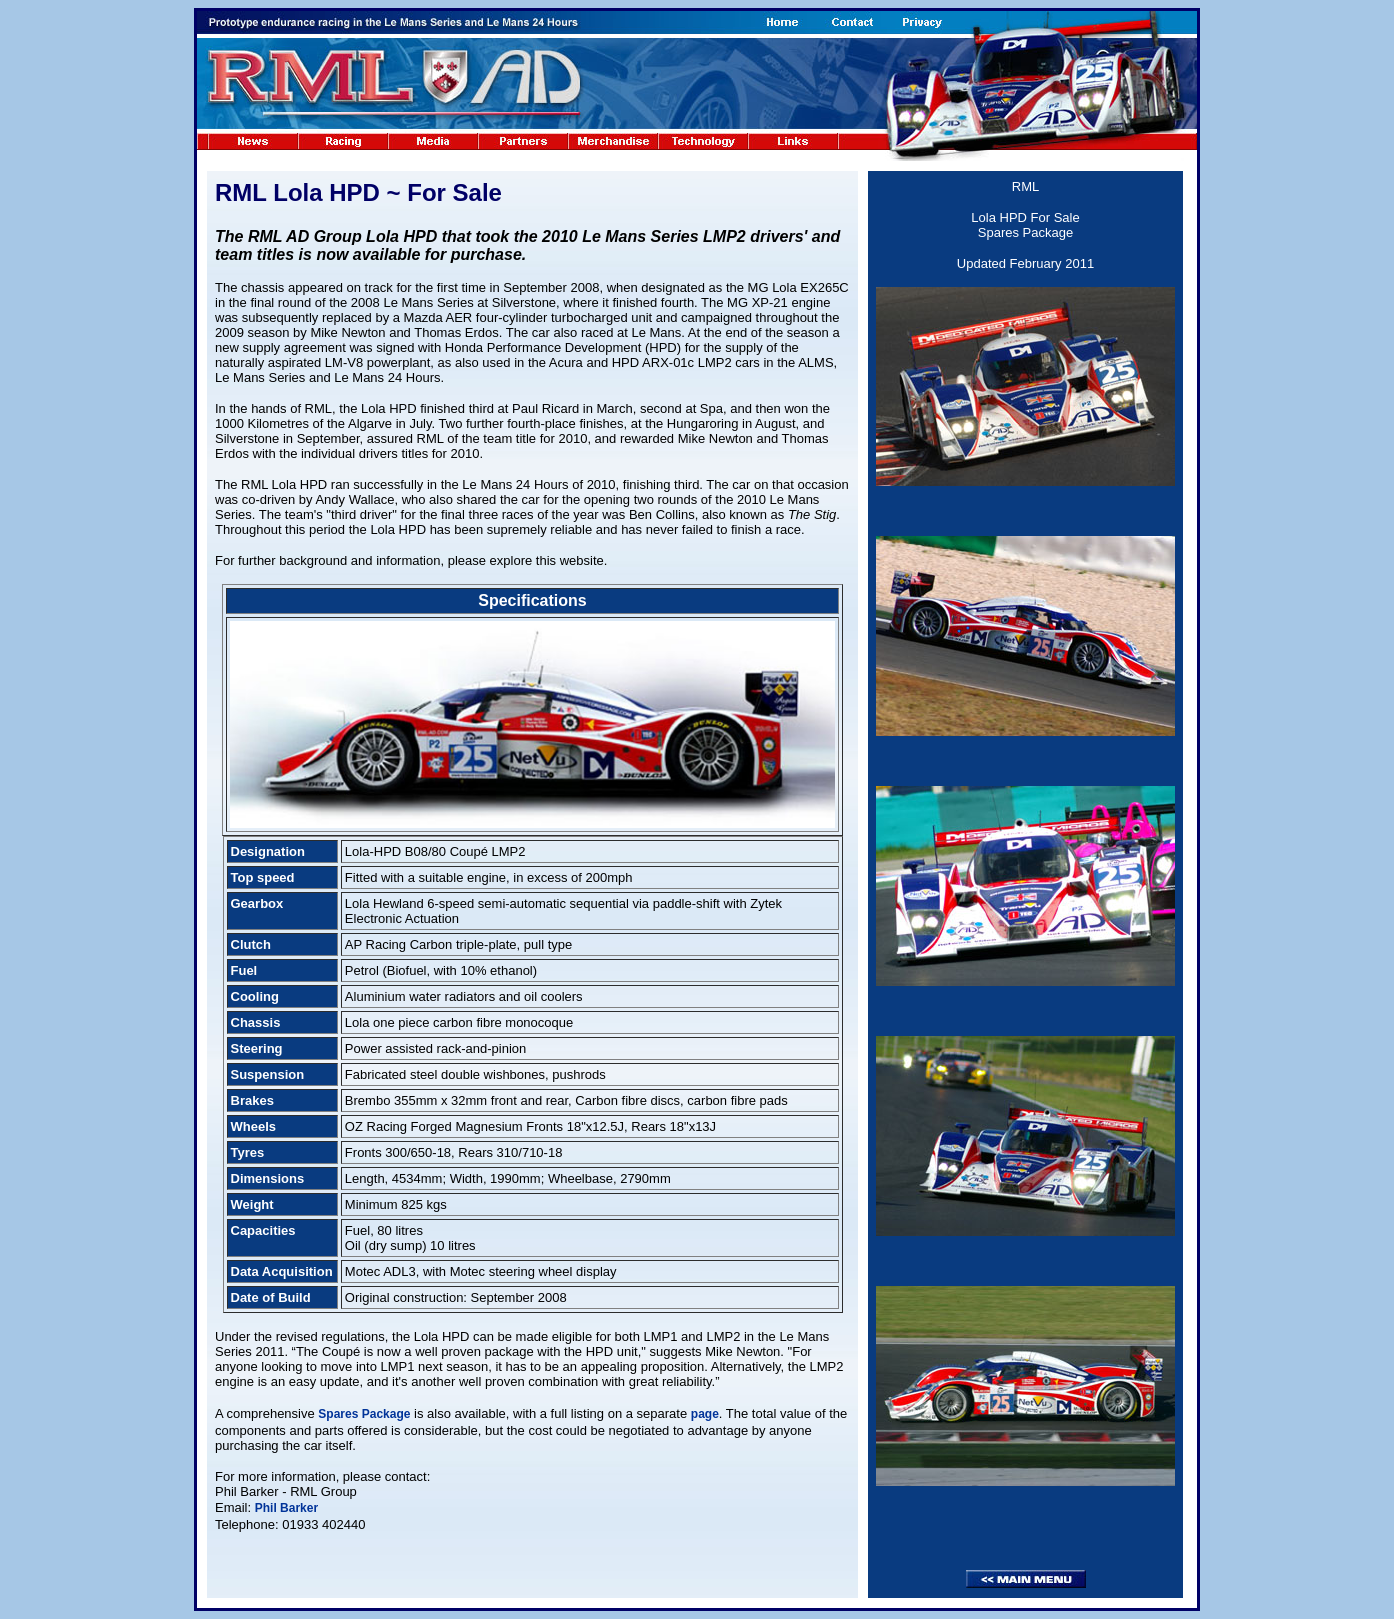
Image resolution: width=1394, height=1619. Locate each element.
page (705, 1414)
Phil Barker (286, 1508)
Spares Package (364, 1414)
